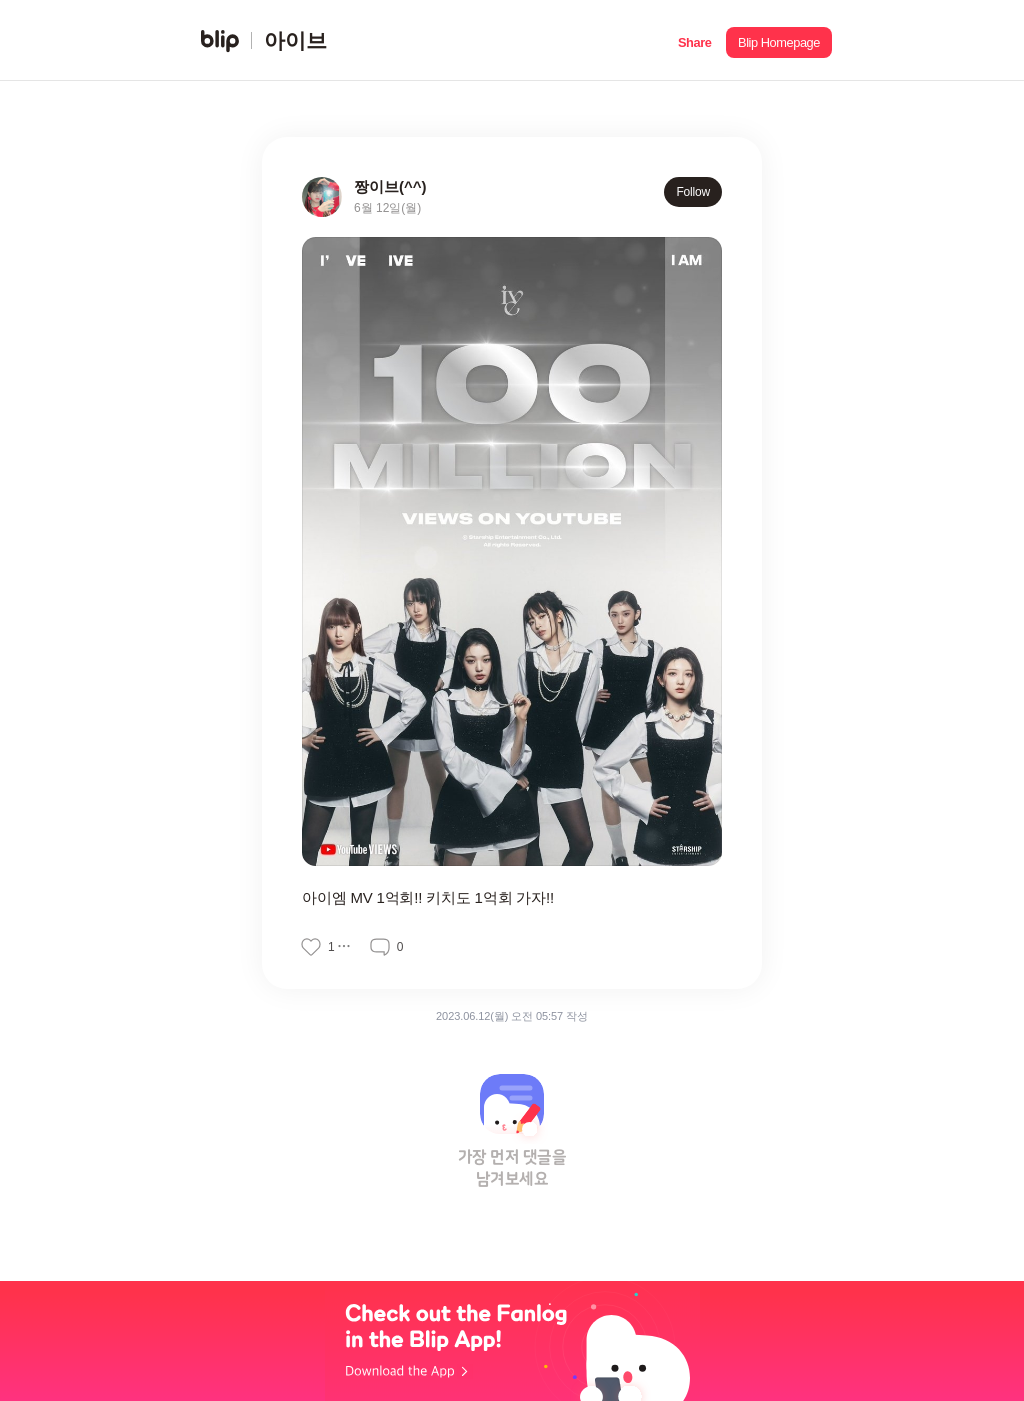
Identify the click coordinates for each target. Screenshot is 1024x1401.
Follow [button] (693, 192)
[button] (694, 40)
